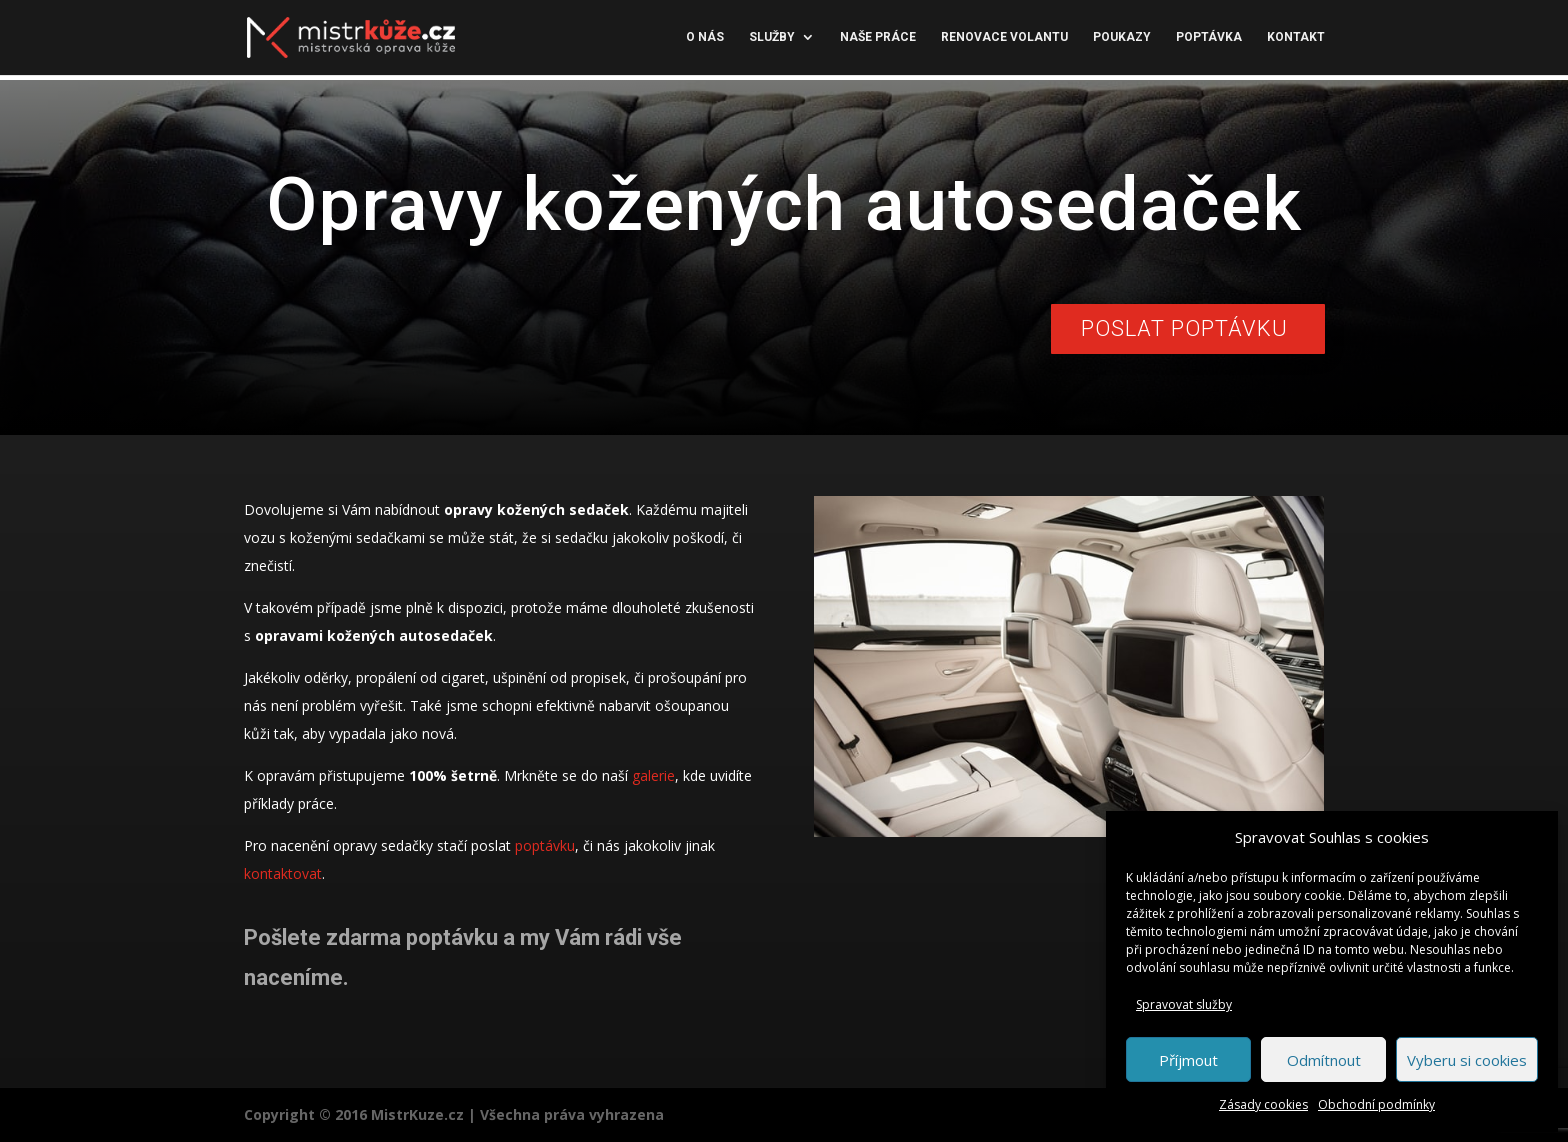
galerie (653, 775)
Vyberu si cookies (1467, 1060)
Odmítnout (1324, 1060)
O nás (705, 38)
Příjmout (1188, 1060)
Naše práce (878, 38)
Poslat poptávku (1184, 328)
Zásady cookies (1263, 1104)
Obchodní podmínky (1376, 1104)
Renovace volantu (1004, 38)
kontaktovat (283, 873)
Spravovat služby (1184, 1004)
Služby (772, 38)
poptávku (545, 845)
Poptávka (1209, 38)
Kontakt (1296, 38)
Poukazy (1122, 38)
